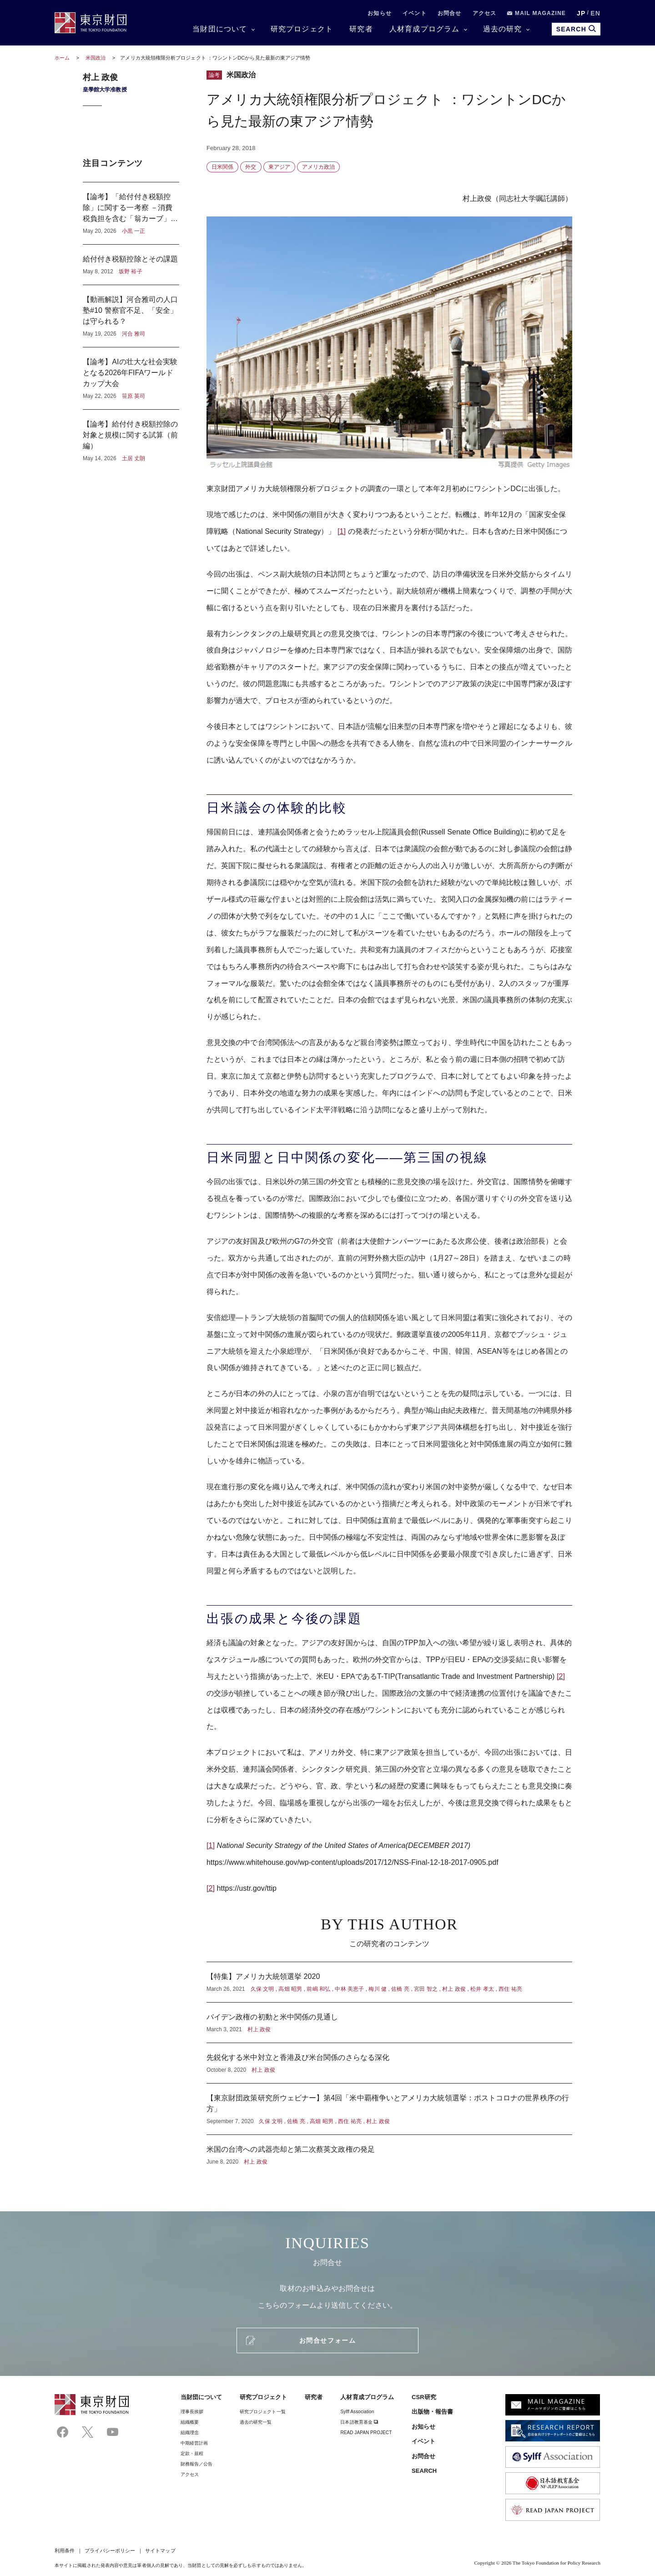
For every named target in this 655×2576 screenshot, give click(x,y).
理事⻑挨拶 (192, 2411)
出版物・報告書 (432, 2411)
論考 (214, 75)
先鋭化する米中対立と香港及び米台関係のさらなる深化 (389, 2063)
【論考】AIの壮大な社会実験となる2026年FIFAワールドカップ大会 (131, 378)
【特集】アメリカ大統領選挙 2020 (389, 1982)
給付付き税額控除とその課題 (131, 265)
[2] (561, 1676)
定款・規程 (192, 2453)
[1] (342, 531)
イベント (415, 13)
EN (595, 13)
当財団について (219, 29)
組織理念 (190, 2432)
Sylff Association (357, 2411)
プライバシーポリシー (110, 2550)
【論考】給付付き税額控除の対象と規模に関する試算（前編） (131, 436)
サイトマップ (160, 2550)
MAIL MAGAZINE (536, 13)
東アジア (279, 167)
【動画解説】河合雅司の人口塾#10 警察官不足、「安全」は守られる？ (131, 316)
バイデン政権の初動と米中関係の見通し (389, 2023)
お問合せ (450, 13)
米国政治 (96, 57)
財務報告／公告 (197, 2463)
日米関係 (222, 167)
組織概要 (190, 2422)
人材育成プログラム (424, 29)
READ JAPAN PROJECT (366, 2432)
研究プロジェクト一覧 (263, 2411)
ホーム (62, 57)
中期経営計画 (194, 2442)
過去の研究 (502, 29)
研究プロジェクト (302, 29)
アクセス (485, 13)
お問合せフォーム (327, 2340)
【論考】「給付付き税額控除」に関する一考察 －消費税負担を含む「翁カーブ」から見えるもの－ (131, 213)
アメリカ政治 (318, 167)
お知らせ (380, 13)
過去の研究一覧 (256, 2422)
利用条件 (65, 2550)
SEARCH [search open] (576, 29)
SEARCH (424, 2470)
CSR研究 (424, 2397)
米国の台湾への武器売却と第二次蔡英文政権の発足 (389, 2150)
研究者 (361, 29)
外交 (250, 167)
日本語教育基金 (359, 2422)
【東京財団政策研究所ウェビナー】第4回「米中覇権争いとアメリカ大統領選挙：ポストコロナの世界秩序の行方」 (389, 2109)
